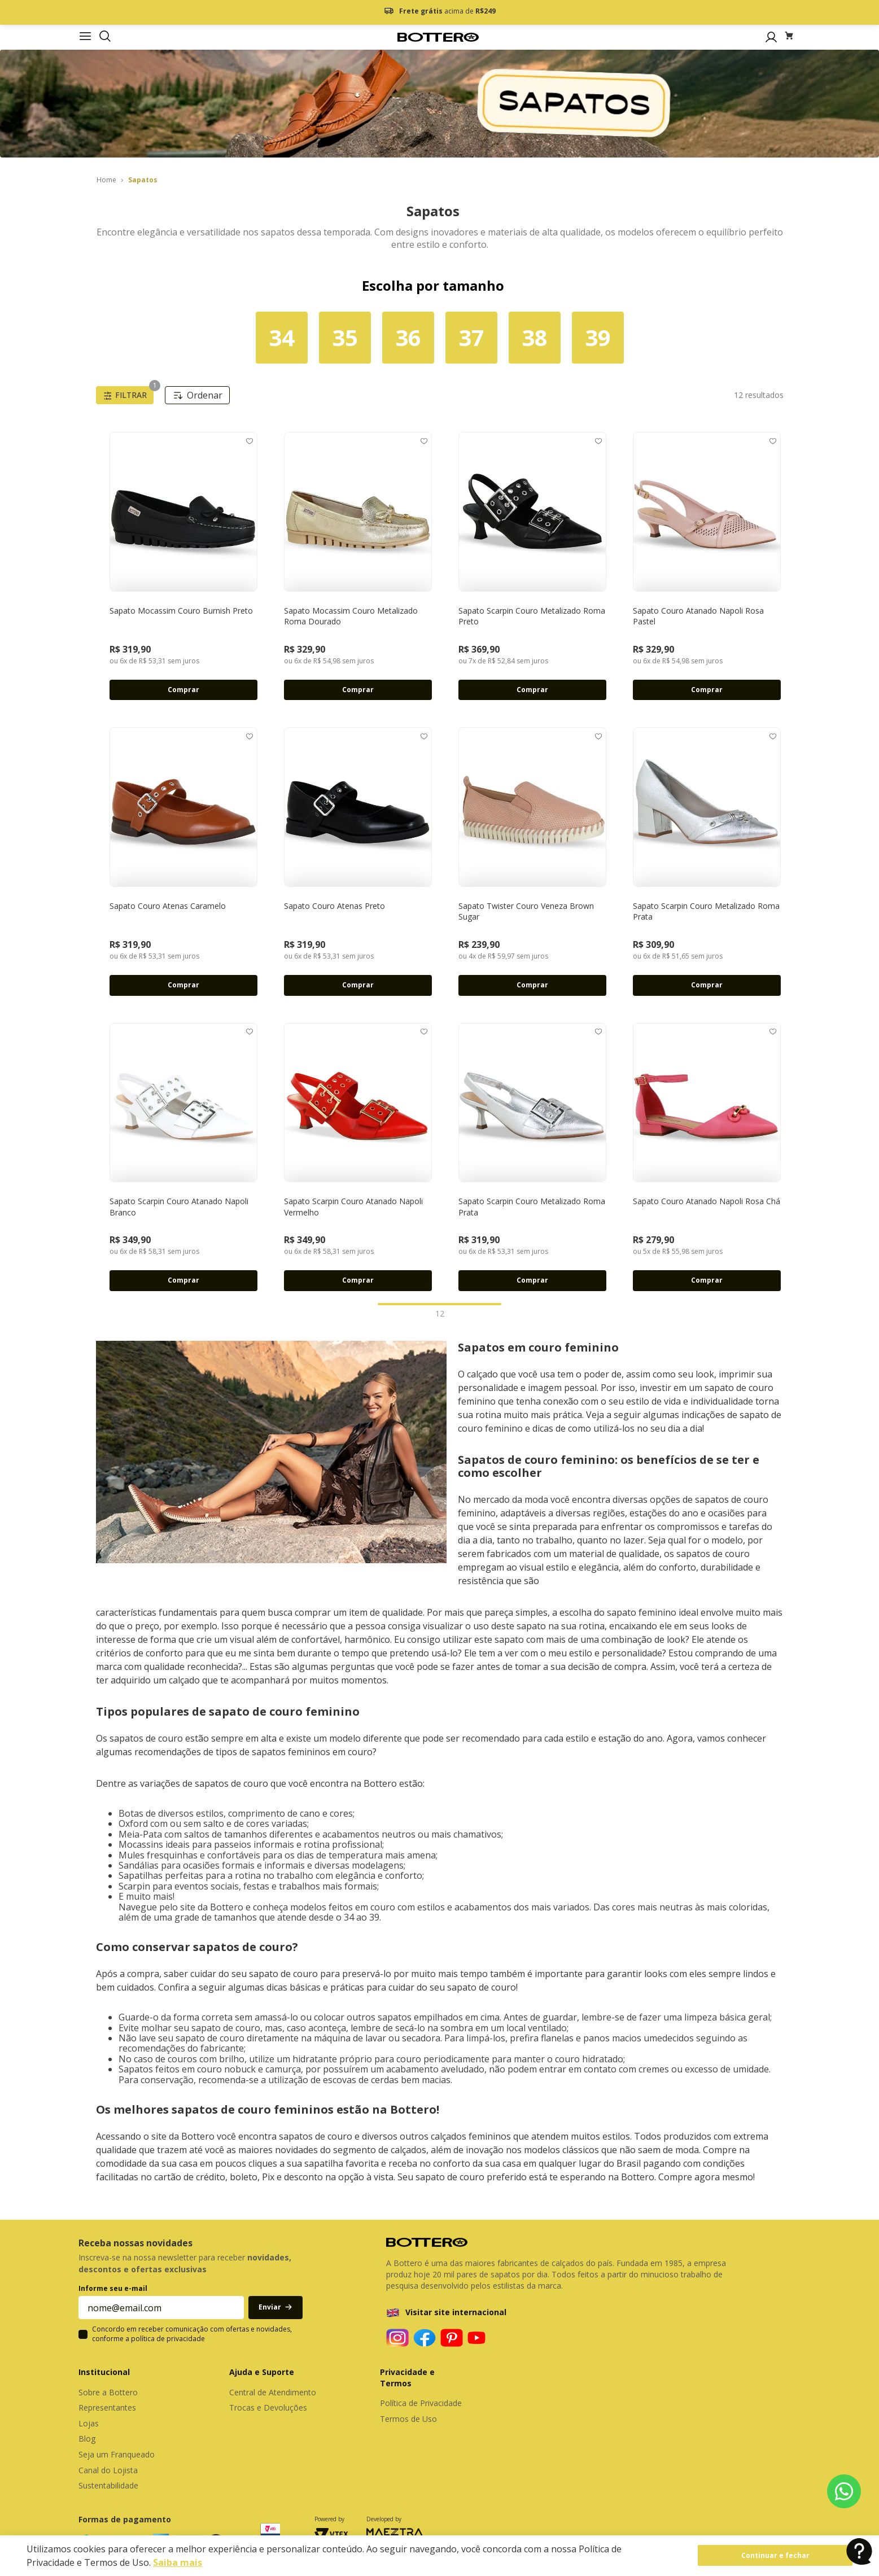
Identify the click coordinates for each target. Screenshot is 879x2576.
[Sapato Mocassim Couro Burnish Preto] (183, 566)
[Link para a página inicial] (106, 180)
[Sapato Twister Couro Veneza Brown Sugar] (532, 861)
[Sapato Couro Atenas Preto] (358, 861)
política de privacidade (168, 2338)
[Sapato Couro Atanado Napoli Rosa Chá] (707, 1157)
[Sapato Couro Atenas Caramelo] (183, 861)
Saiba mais (177, 2562)
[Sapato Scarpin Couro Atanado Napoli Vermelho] (358, 1157)
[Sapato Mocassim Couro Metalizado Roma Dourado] (358, 566)
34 (282, 337)
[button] (105, 37)
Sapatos (143, 180)
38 (535, 337)
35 (345, 337)
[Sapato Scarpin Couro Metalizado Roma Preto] (532, 566)
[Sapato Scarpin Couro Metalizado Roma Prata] (707, 861)
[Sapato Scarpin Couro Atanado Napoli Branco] (183, 1157)
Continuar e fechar (775, 2555)
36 (408, 337)
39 (598, 337)
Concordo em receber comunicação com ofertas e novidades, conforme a (192, 2334)
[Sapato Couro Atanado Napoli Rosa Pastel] (707, 566)
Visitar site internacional (455, 2312)
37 (471, 337)
